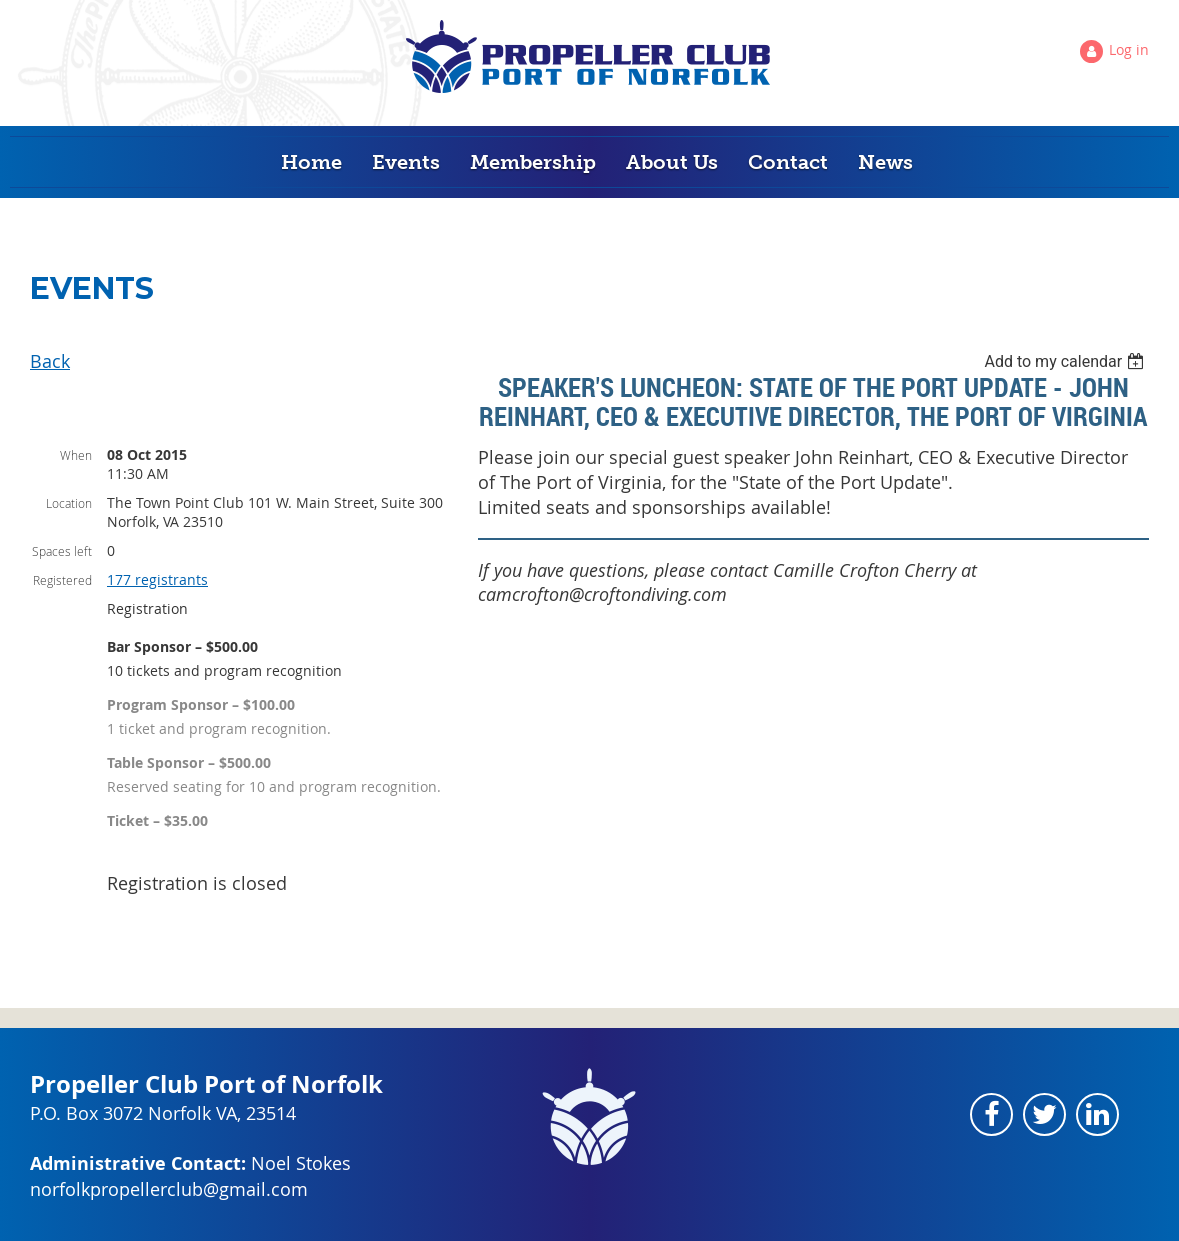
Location (69, 503)
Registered (62, 580)
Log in (1129, 49)
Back (50, 361)
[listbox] (1066, 361)
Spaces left (62, 551)
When (76, 455)
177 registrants (157, 579)
